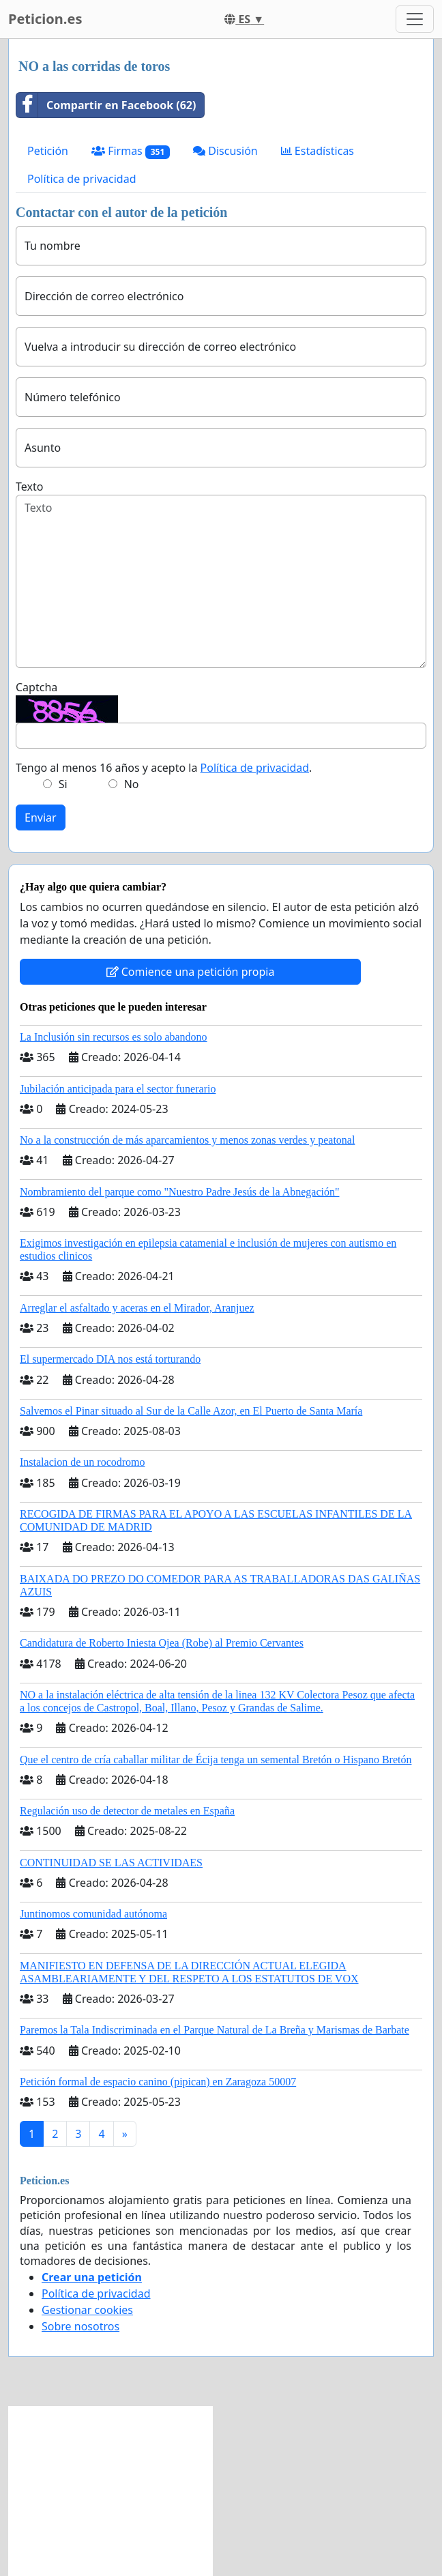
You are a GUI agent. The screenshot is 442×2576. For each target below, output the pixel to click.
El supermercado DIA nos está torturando (110, 1359)
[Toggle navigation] (415, 19)
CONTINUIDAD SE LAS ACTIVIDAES (111, 1862)
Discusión (225, 150)
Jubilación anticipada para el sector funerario (118, 1089)
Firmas (130, 151)
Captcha (36, 687)
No (131, 784)
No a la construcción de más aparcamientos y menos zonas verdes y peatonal (187, 1140)
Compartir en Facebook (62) (106, 105)
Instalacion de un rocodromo (82, 1462)
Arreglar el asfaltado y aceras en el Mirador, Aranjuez (137, 1308)
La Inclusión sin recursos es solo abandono (113, 1037)
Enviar (41, 817)
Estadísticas (317, 150)
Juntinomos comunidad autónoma (93, 1914)
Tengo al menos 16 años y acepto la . (164, 767)
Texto (29, 486)
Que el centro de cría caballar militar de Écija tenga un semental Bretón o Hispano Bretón (215, 1759)
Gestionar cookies (87, 2309)
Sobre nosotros (80, 2326)
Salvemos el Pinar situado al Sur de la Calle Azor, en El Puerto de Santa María (191, 1411)
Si (63, 784)
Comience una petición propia (190, 971)
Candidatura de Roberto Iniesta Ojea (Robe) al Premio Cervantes (162, 1643)
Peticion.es (45, 19)
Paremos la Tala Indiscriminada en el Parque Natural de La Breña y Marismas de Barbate (214, 2030)
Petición (47, 150)
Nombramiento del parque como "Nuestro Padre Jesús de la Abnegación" (180, 1192)
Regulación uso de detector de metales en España (127, 1811)
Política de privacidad (81, 178)
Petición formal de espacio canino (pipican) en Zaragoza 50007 (158, 2081)
